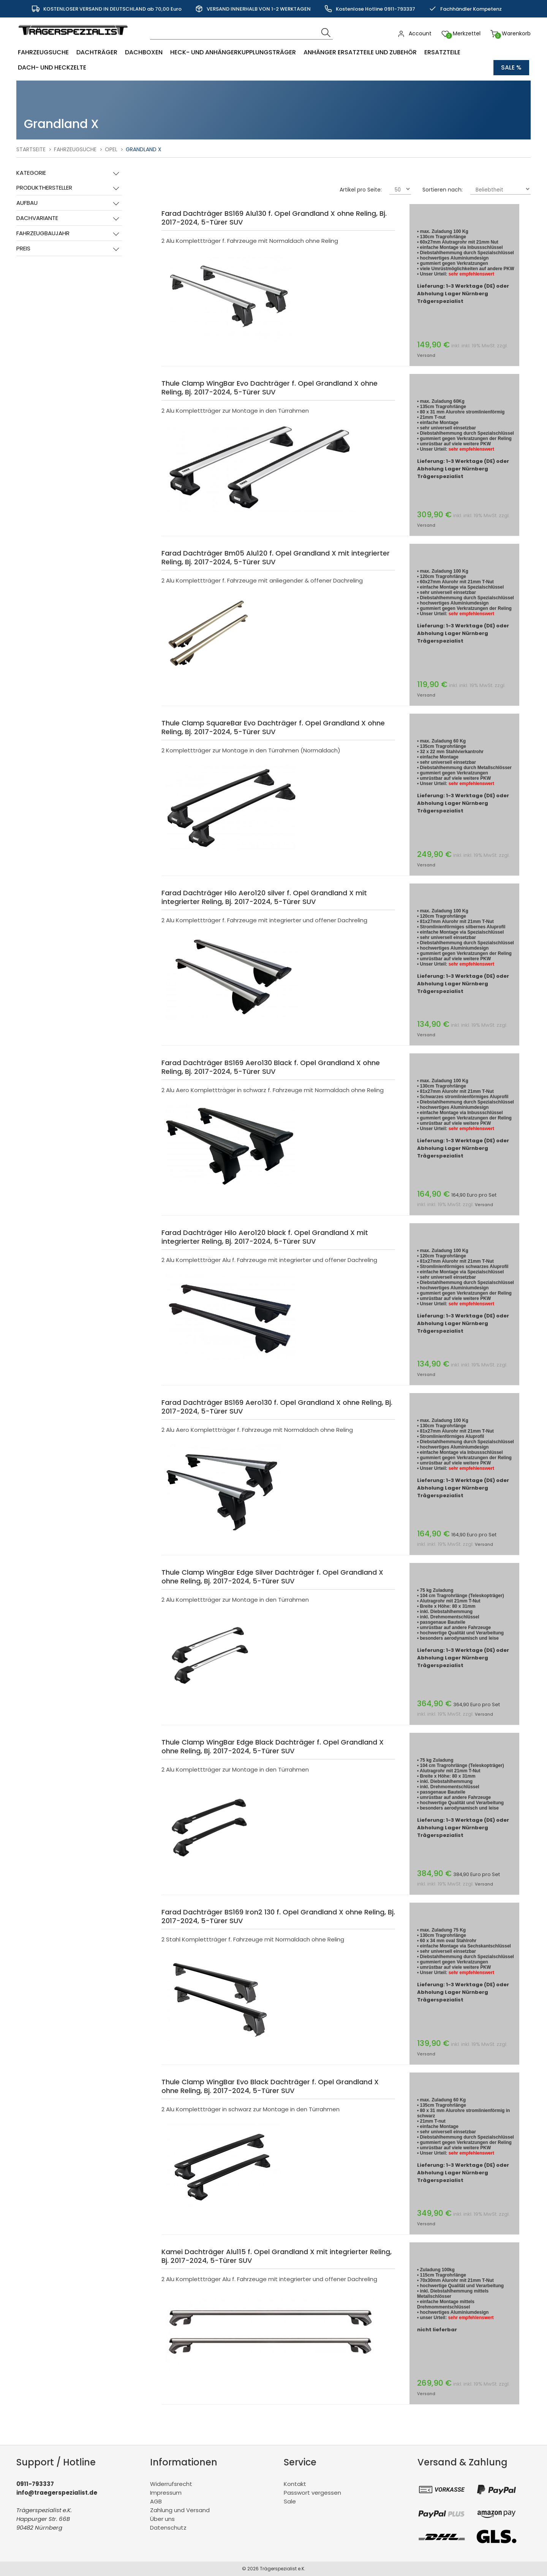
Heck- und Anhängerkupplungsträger (233, 52)
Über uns (162, 2519)
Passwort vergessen (312, 2493)
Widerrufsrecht (171, 2484)
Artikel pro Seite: (361, 189)
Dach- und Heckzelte (52, 67)
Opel (111, 149)
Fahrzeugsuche (43, 52)
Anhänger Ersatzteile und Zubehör (360, 52)
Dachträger (96, 52)
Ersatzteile (442, 52)
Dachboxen (144, 52)
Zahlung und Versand (180, 2510)
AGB (156, 2501)
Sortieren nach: (442, 189)
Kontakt (295, 2484)
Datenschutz (168, 2528)
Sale (290, 2501)
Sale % (511, 67)
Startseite (31, 149)
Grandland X (143, 149)
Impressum (166, 2493)
